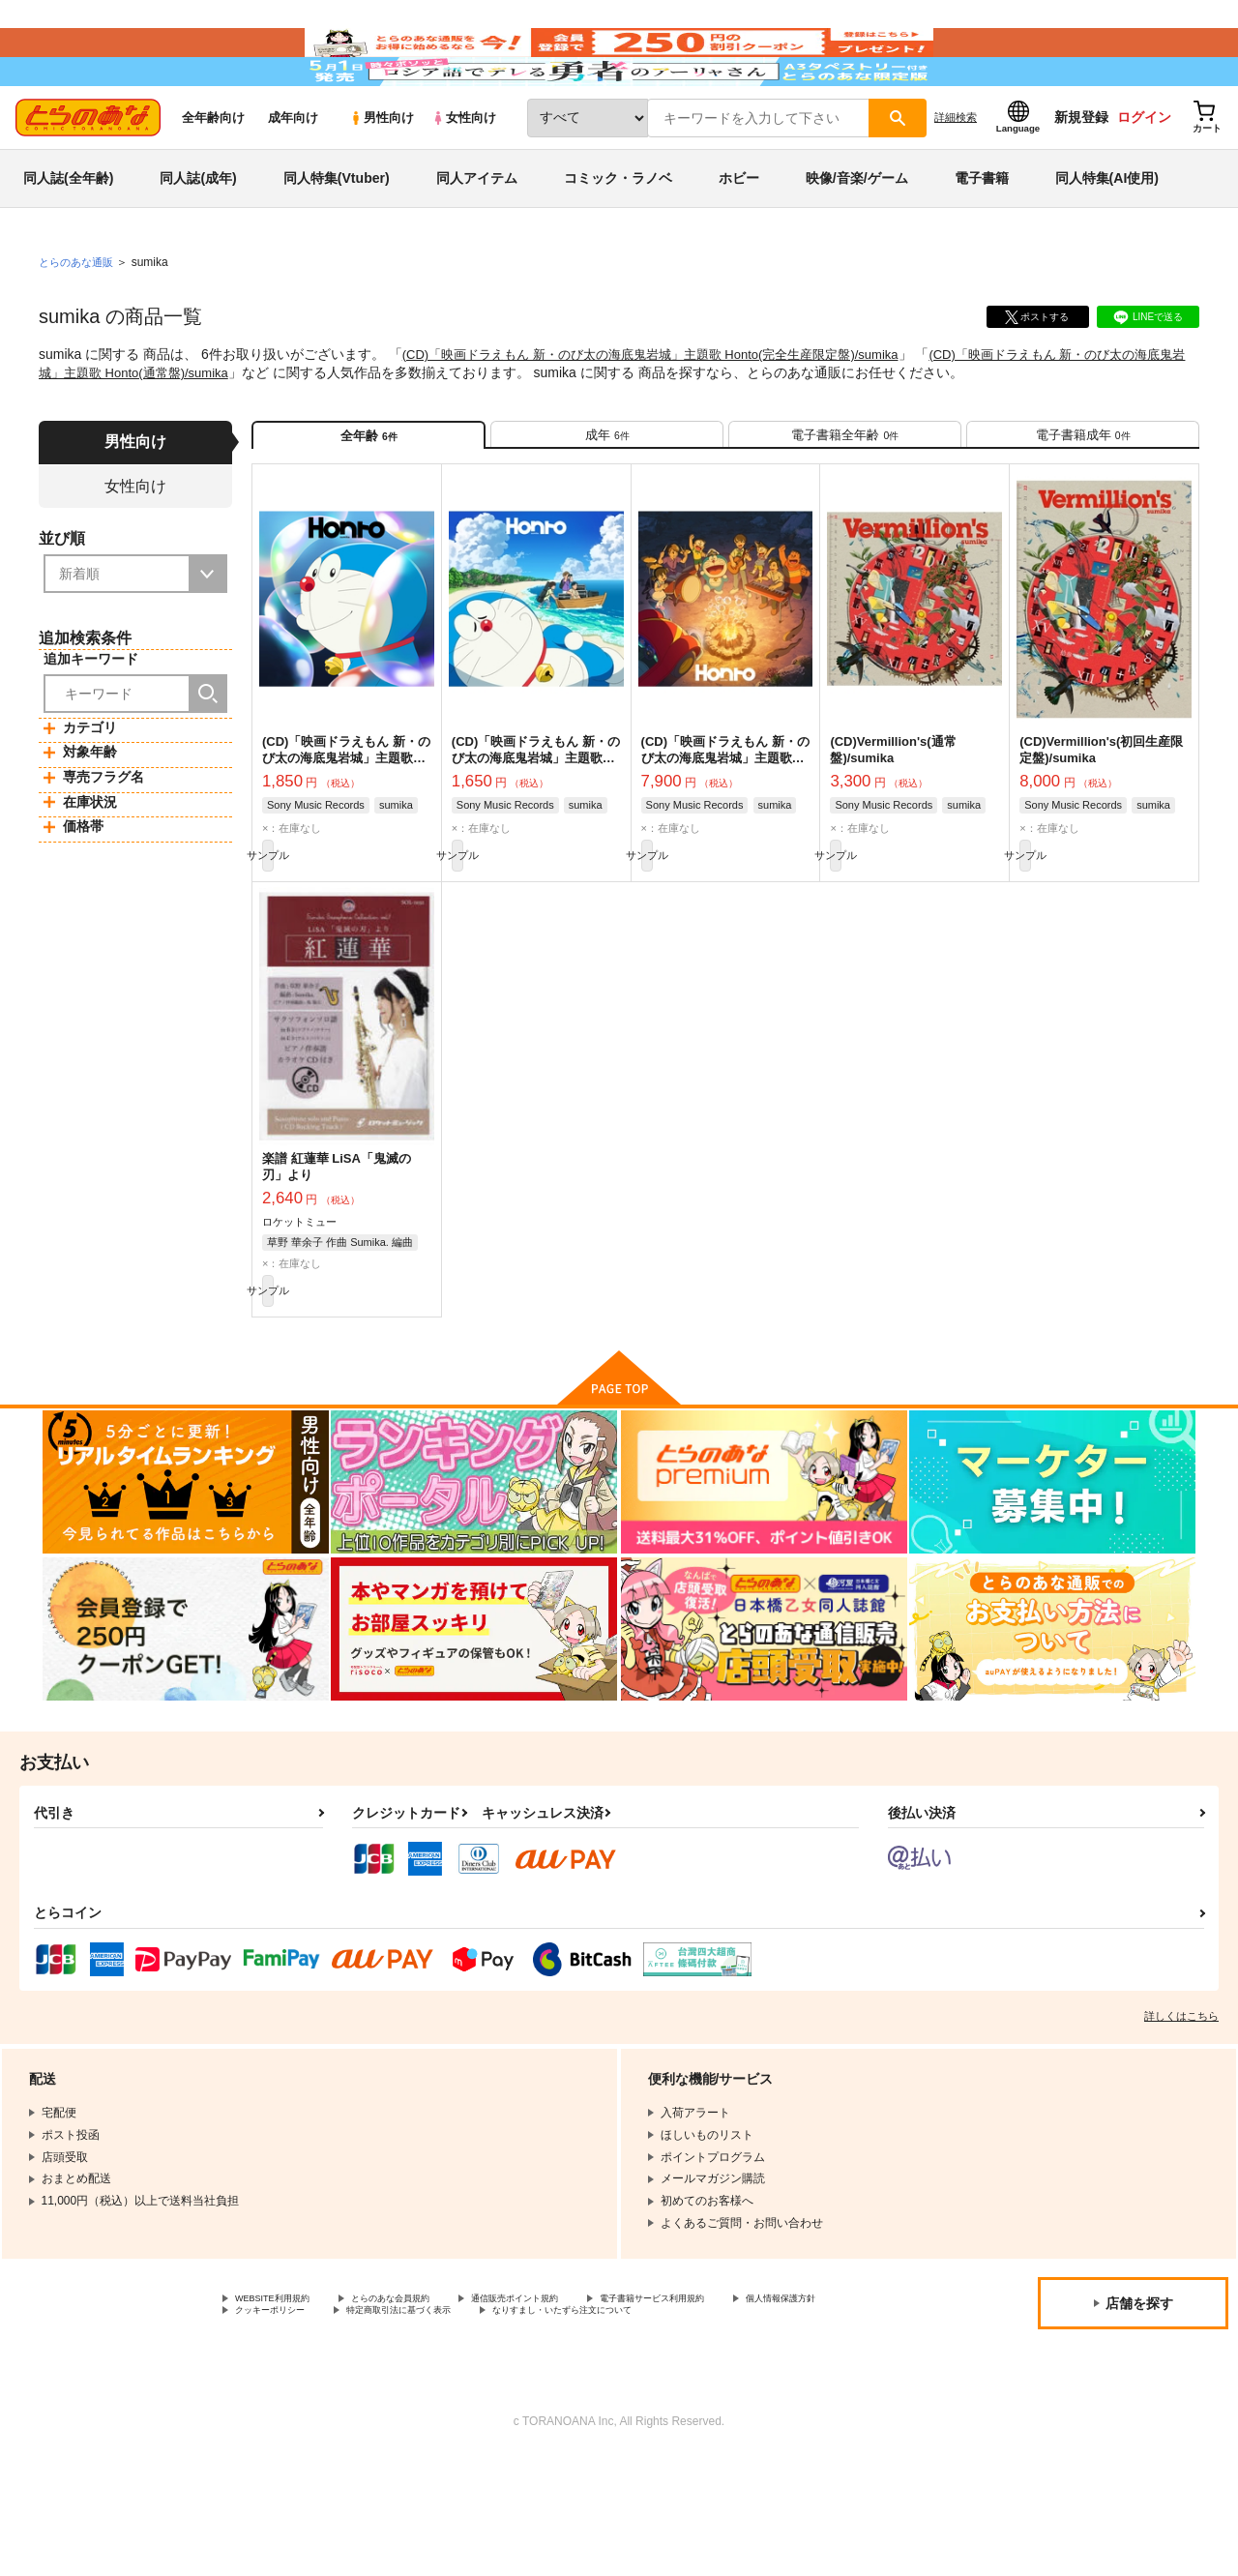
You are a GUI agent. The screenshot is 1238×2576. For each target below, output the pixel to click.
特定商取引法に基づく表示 (573, 2412)
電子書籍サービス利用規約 (748, 2396)
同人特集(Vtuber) (336, 236)
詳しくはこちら (1181, 2111)
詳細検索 (955, 175)
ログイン (1144, 175)
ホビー (739, 236)
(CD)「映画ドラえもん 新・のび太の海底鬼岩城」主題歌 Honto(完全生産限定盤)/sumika (669, 412)
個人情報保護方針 (281, 2412)
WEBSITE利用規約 (284, 2396)
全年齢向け (213, 175)
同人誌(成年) (198, 236)
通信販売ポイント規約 (579, 2396)
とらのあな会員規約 (427, 2396)
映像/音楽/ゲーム (857, 236)
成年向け (293, 175)
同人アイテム (476, 236)
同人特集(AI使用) (1107, 236)
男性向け (381, 175)
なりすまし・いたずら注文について (328, 2429)
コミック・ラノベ (618, 236)
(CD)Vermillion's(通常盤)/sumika (893, 824)
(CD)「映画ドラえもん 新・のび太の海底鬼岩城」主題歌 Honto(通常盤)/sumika (536, 832)
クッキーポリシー (415, 2412)
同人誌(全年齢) (68, 236)
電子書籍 (982, 236)
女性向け (463, 175)
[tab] (606, 500)
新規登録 (1081, 175)
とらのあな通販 (79, 320)
